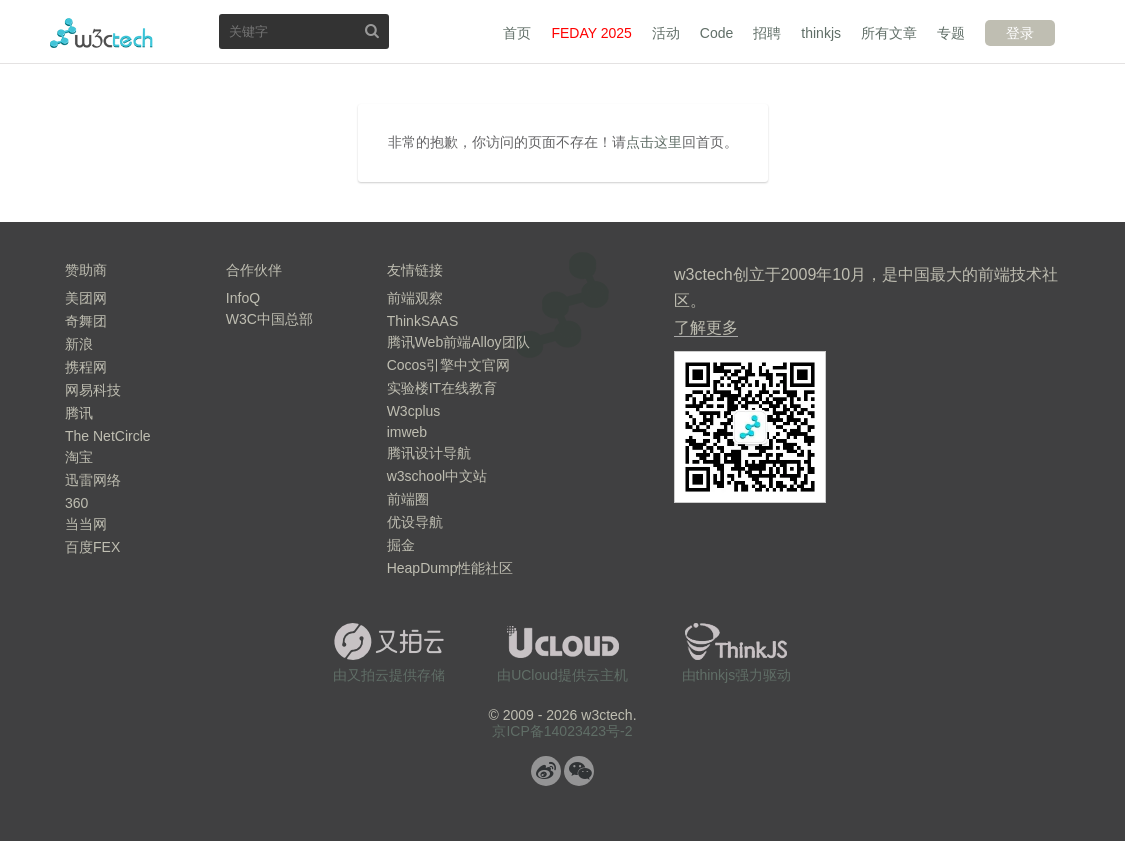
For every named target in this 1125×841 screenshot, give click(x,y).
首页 (517, 33)
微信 (579, 771)
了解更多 (706, 327)
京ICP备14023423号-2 (562, 731)
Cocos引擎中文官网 (449, 365)
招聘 (767, 33)
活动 (666, 33)
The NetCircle (108, 436)
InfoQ (243, 298)
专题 (951, 33)
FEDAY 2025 (591, 33)
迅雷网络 (93, 480)
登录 (1020, 33)
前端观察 (415, 298)
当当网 (86, 524)
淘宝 (79, 457)
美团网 (86, 298)
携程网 (86, 367)
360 (76, 503)
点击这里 (654, 142)
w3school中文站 (437, 476)
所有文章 (889, 33)
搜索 (372, 30)
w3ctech (101, 33)
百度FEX (92, 547)
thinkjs (821, 33)
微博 (546, 771)
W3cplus (414, 411)
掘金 (401, 545)
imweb (407, 432)
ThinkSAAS (423, 321)
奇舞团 (86, 321)
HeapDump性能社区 (450, 568)
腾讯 (79, 413)
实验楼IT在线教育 (442, 388)
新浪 (79, 344)
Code (716, 33)
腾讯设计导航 (429, 453)
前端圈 (408, 499)
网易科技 (93, 390)
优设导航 (415, 522)
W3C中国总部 (269, 319)
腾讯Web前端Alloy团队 (458, 342)
